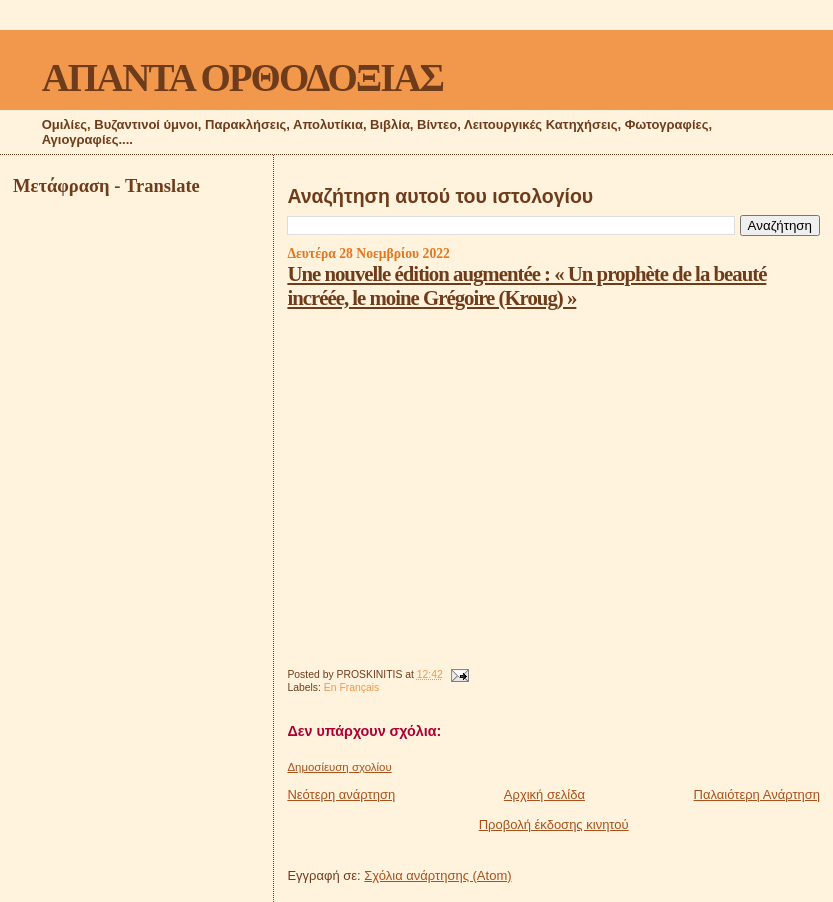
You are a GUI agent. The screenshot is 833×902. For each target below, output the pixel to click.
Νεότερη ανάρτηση (341, 794)
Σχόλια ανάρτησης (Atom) (437, 875)
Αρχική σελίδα (544, 794)
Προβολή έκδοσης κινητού (554, 824)
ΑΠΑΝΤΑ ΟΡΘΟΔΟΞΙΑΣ (242, 77)
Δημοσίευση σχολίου (339, 767)
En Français (351, 687)
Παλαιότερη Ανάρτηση (757, 794)
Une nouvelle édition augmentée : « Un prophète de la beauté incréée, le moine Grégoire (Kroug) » (526, 285)
